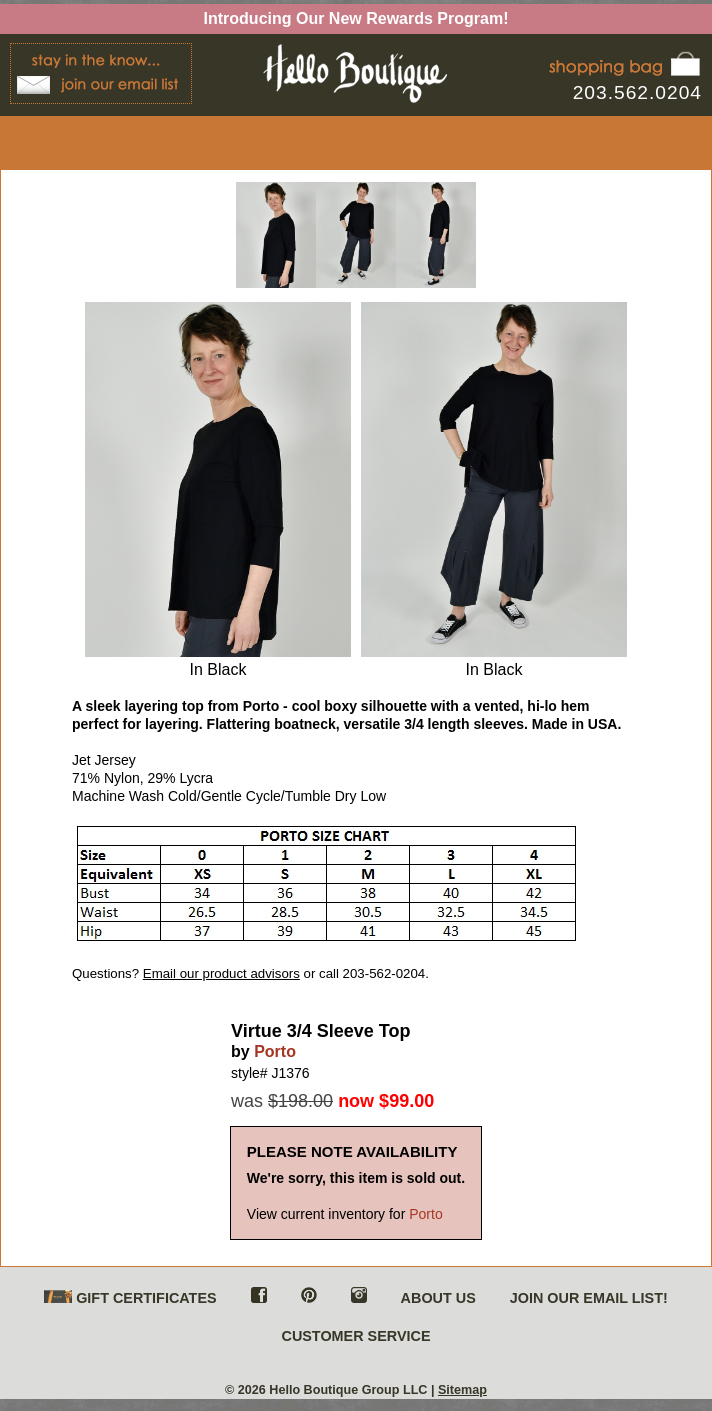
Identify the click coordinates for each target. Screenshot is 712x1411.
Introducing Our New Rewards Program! (356, 18)
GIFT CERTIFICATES (130, 1298)
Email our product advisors (221, 973)
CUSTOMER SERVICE (355, 1336)
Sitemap (462, 1390)
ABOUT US (438, 1298)
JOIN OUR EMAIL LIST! (589, 1298)
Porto (275, 1051)
